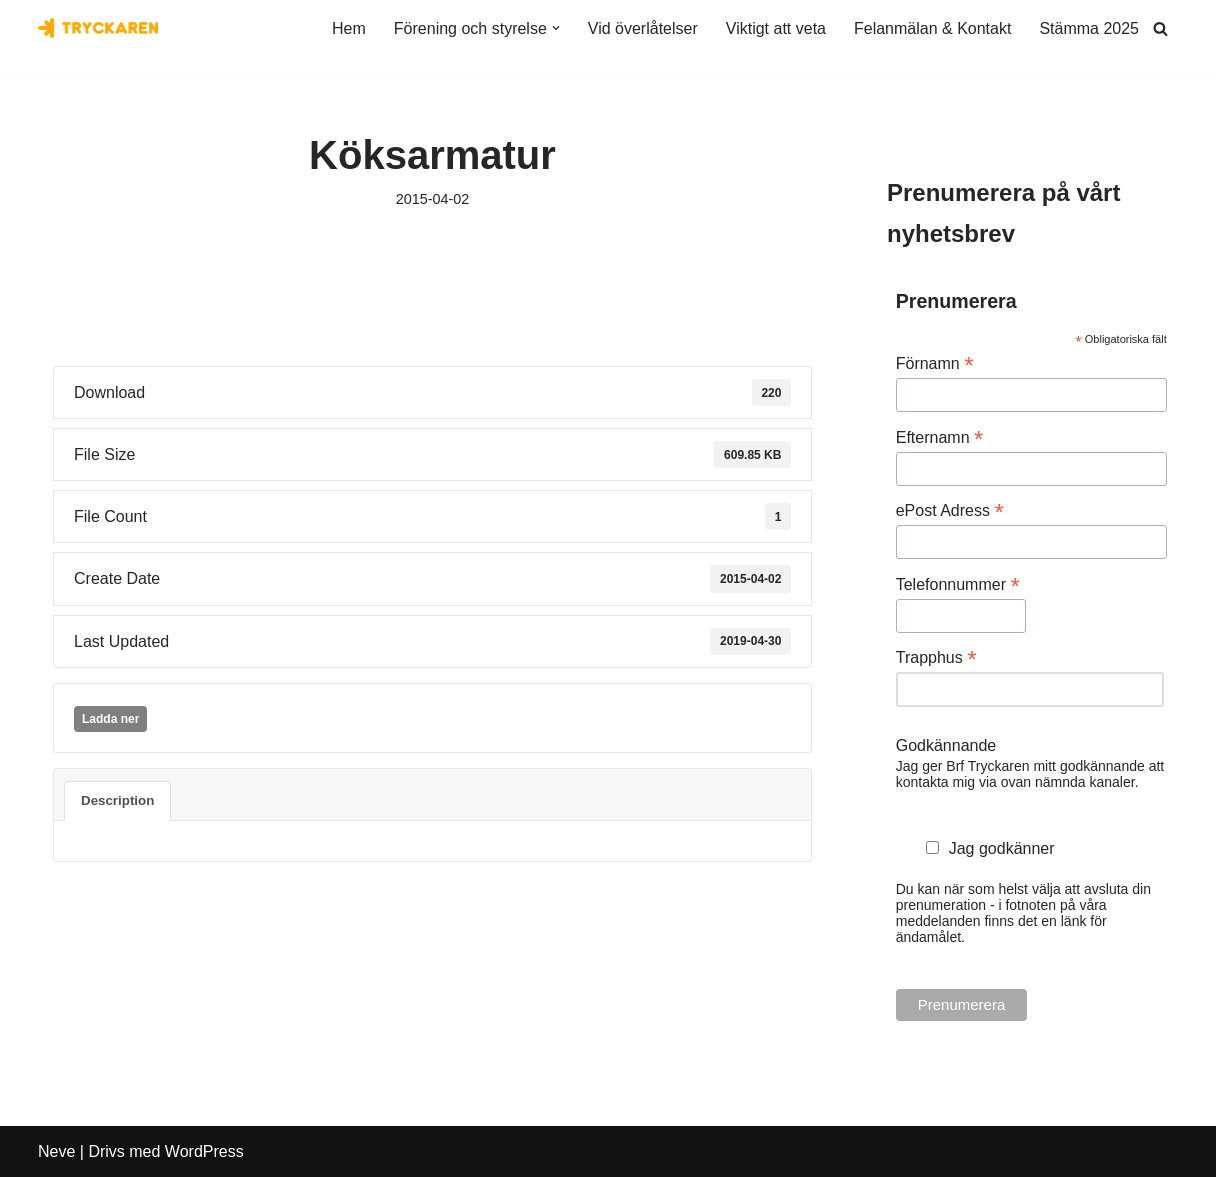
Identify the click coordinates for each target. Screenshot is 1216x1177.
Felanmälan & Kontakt (932, 28)
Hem (349, 28)
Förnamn (935, 363)
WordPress (204, 1151)
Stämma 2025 (1089, 28)
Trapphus (936, 657)
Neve (56, 1151)
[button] (556, 28)
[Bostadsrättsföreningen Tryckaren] (98, 28)
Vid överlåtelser (643, 28)
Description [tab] (117, 800)
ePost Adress (950, 510)
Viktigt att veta (776, 28)
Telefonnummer (958, 584)
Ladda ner (110, 719)
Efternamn (940, 437)
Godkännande (946, 745)
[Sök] (1160, 28)
